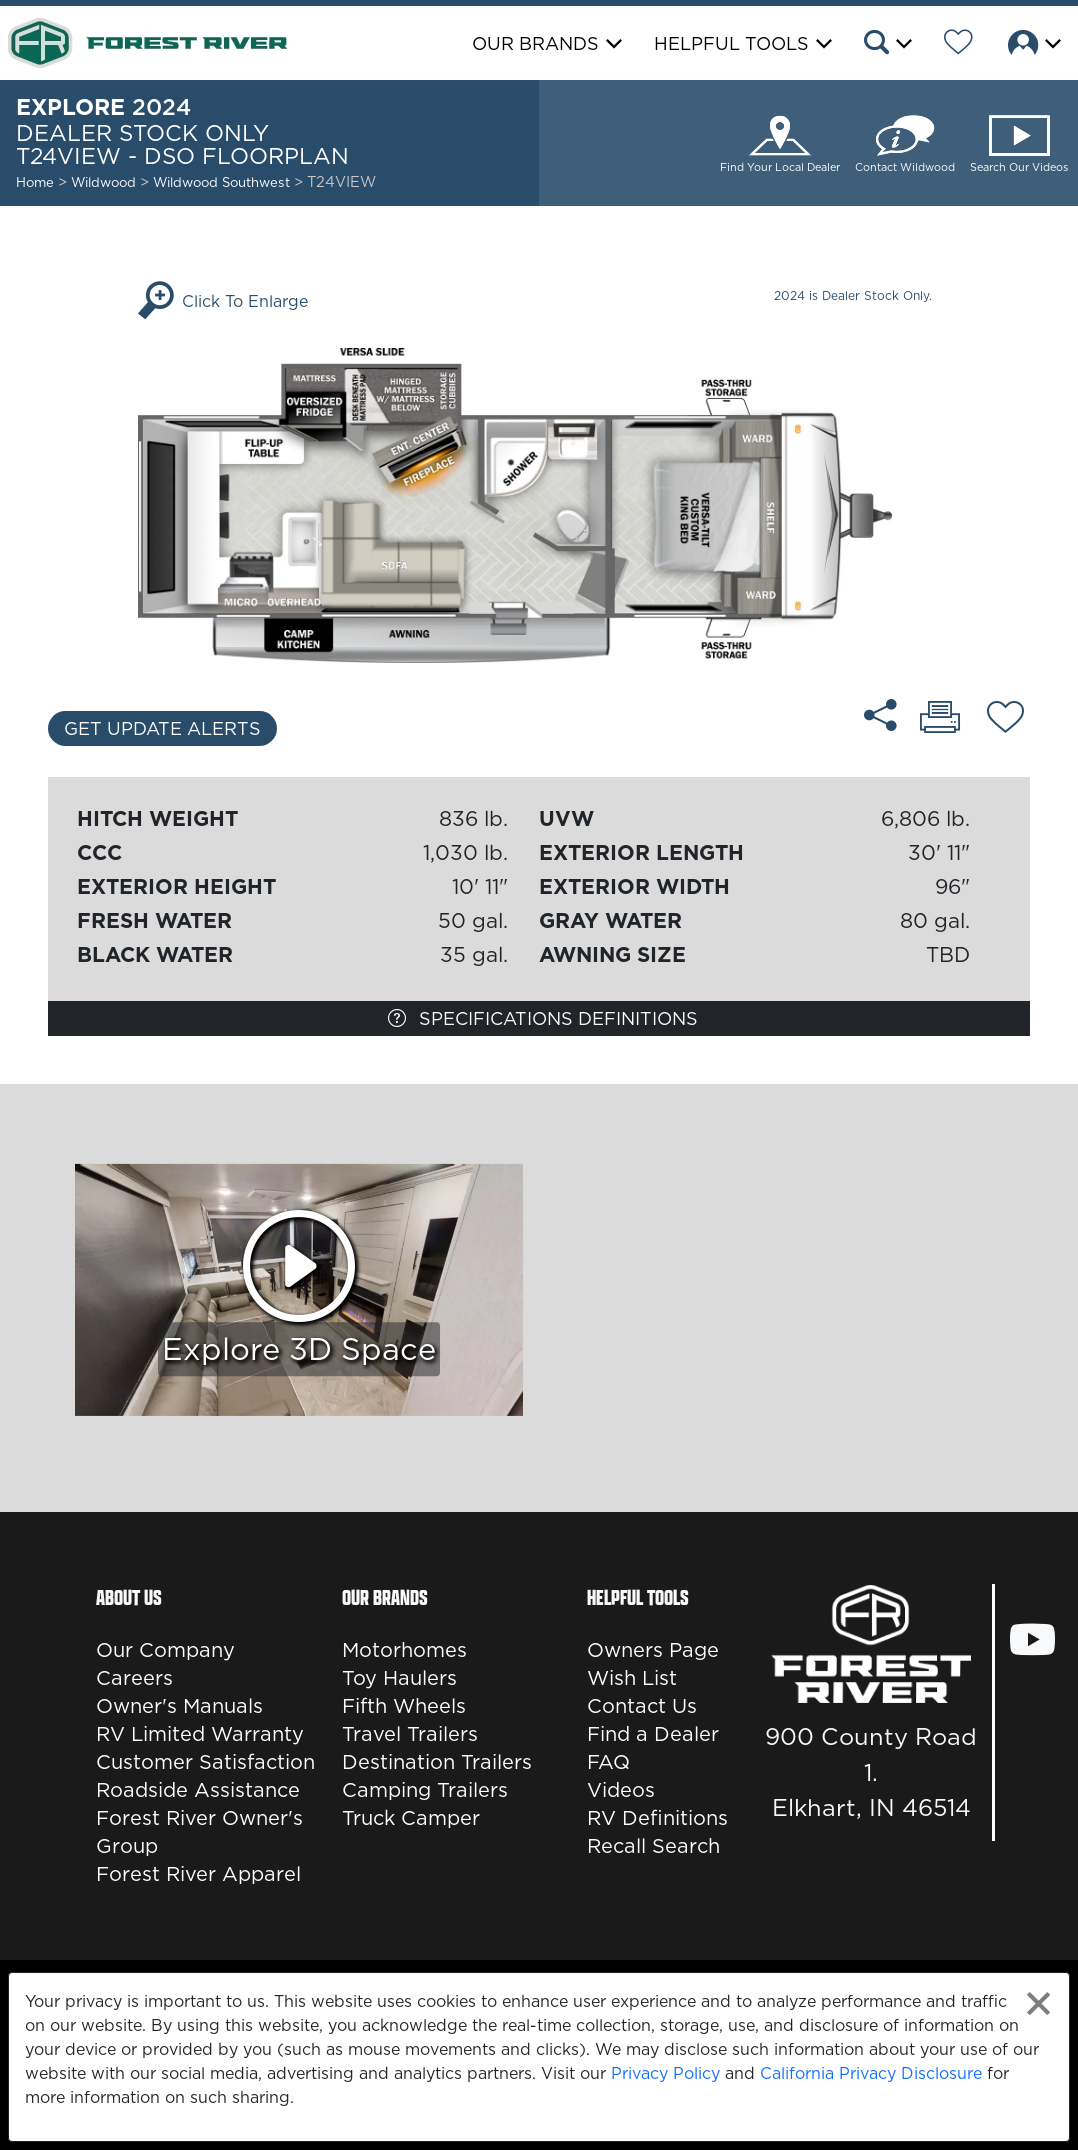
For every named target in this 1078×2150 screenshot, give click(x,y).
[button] (886, 45)
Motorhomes (404, 1650)
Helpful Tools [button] (731, 43)
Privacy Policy (665, 2073)
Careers (134, 1678)
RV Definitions (657, 1818)
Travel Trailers (410, 1734)
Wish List (632, 1678)
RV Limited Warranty (200, 1734)
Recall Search (653, 1846)
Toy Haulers (399, 1678)
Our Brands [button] (535, 43)
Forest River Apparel (198, 1874)
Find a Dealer (653, 1734)
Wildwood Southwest (223, 182)
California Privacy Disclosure (871, 2073)
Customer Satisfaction (205, 1762)
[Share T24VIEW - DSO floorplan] (880, 715)
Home (35, 182)
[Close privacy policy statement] (1038, 2003)
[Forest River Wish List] (958, 45)
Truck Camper (411, 1818)
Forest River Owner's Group (199, 1832)
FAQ (608, 1762)
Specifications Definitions (543, 1018)
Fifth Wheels (404, 1706)
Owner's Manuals (179, 1706)
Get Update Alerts (162, 728)
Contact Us (642, 1706)
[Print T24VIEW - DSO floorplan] (940, 719)
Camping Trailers (425, 1790)
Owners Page (653, 1650)
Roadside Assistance (198, 1790)
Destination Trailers (437, 1762)
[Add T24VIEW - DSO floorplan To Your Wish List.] (1005, 720)
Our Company (165, 1650)
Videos (621, 1790)
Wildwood (103, 182)
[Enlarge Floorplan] (539, 504)
